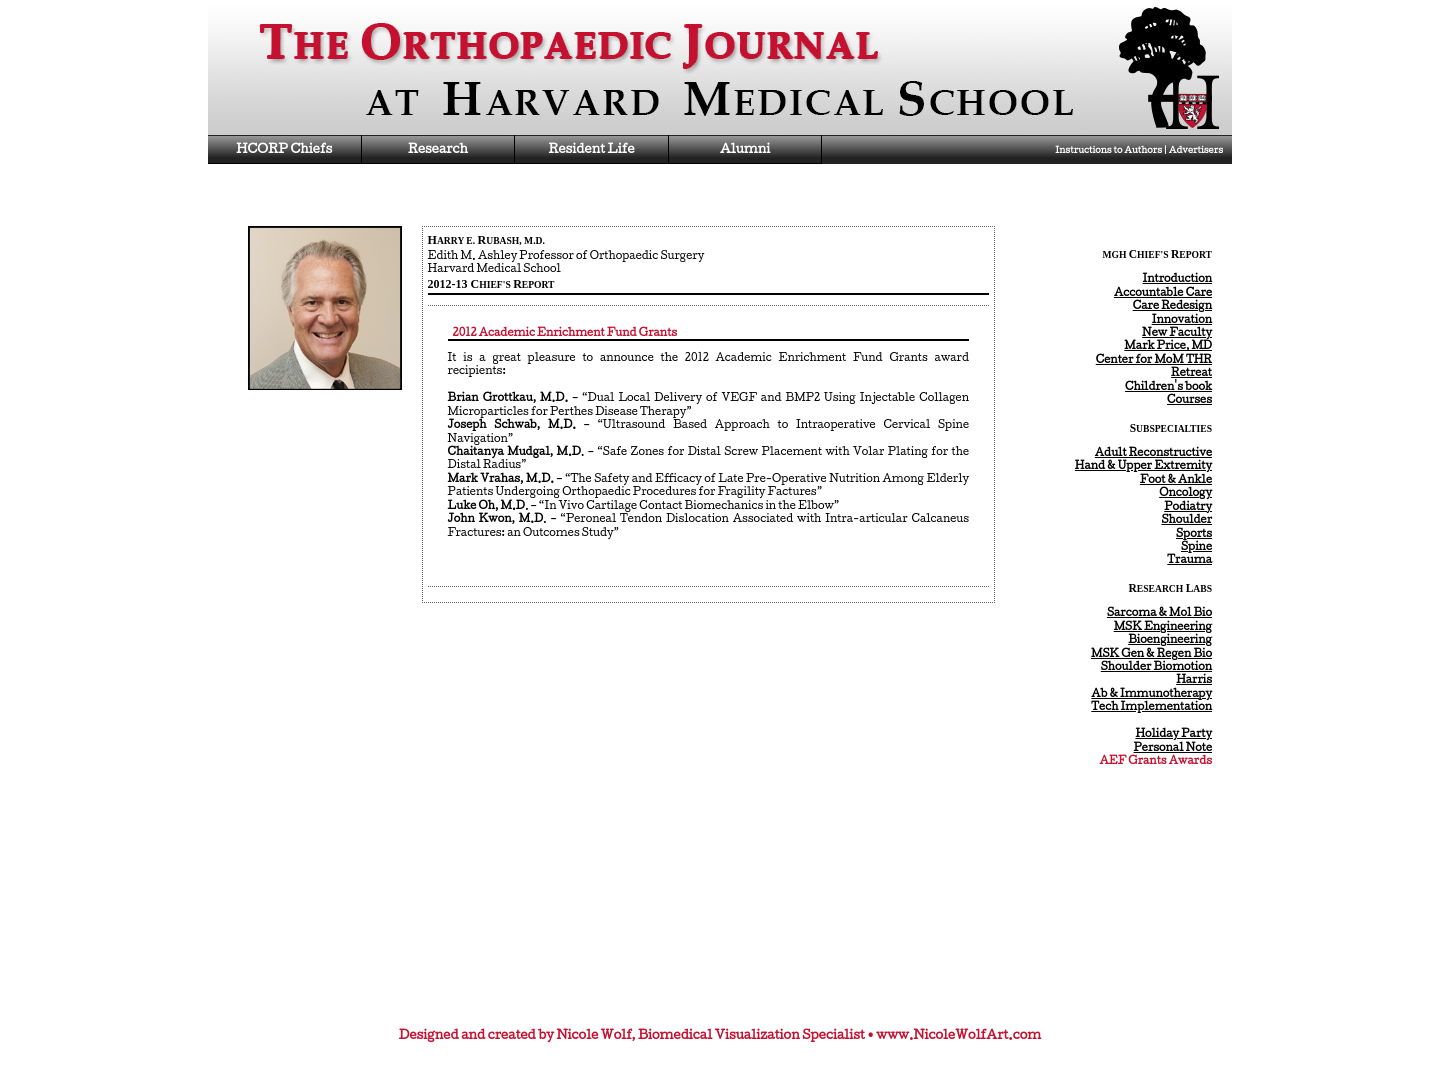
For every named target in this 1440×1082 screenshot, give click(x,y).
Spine (1196, 546)
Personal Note (1173, 747)
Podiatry (1188, 506)
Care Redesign (1172, 305)
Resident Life (591, 148)
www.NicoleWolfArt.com (958, 1034)
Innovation (1182, 319)
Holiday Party (1173, 733)
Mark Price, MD (1168, 345)
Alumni (745, 148)
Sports (1194, 533)
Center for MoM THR (1154, 359)
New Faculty (1177, 332)
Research (438, 148)
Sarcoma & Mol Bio (1159, 612)
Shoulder (1186, 519)
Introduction (1178, 278)
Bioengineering (1170, 639)
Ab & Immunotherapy (1151, 693)
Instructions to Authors (1108, 149)
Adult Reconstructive (1153, 452)
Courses (1189, 399)
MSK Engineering (1163, 626)
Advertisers (1196, 149)
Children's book (1168, 386)
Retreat (1191, 372)
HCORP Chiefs (284, 148)
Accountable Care (1163, 292)
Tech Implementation (1151, 706)
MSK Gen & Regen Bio (1151, 653)
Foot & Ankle (1176, 479)
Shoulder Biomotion (1156, 666)
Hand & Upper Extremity (1143, 465)
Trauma (1189, 559)
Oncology (1185, 492)
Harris (1194, 679)
